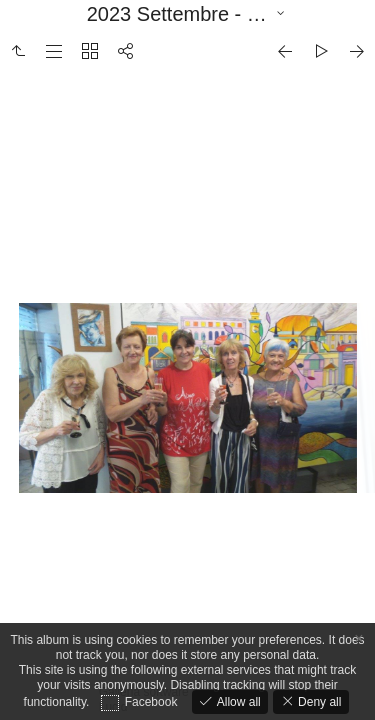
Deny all (318, 702)
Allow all (236, 702)
